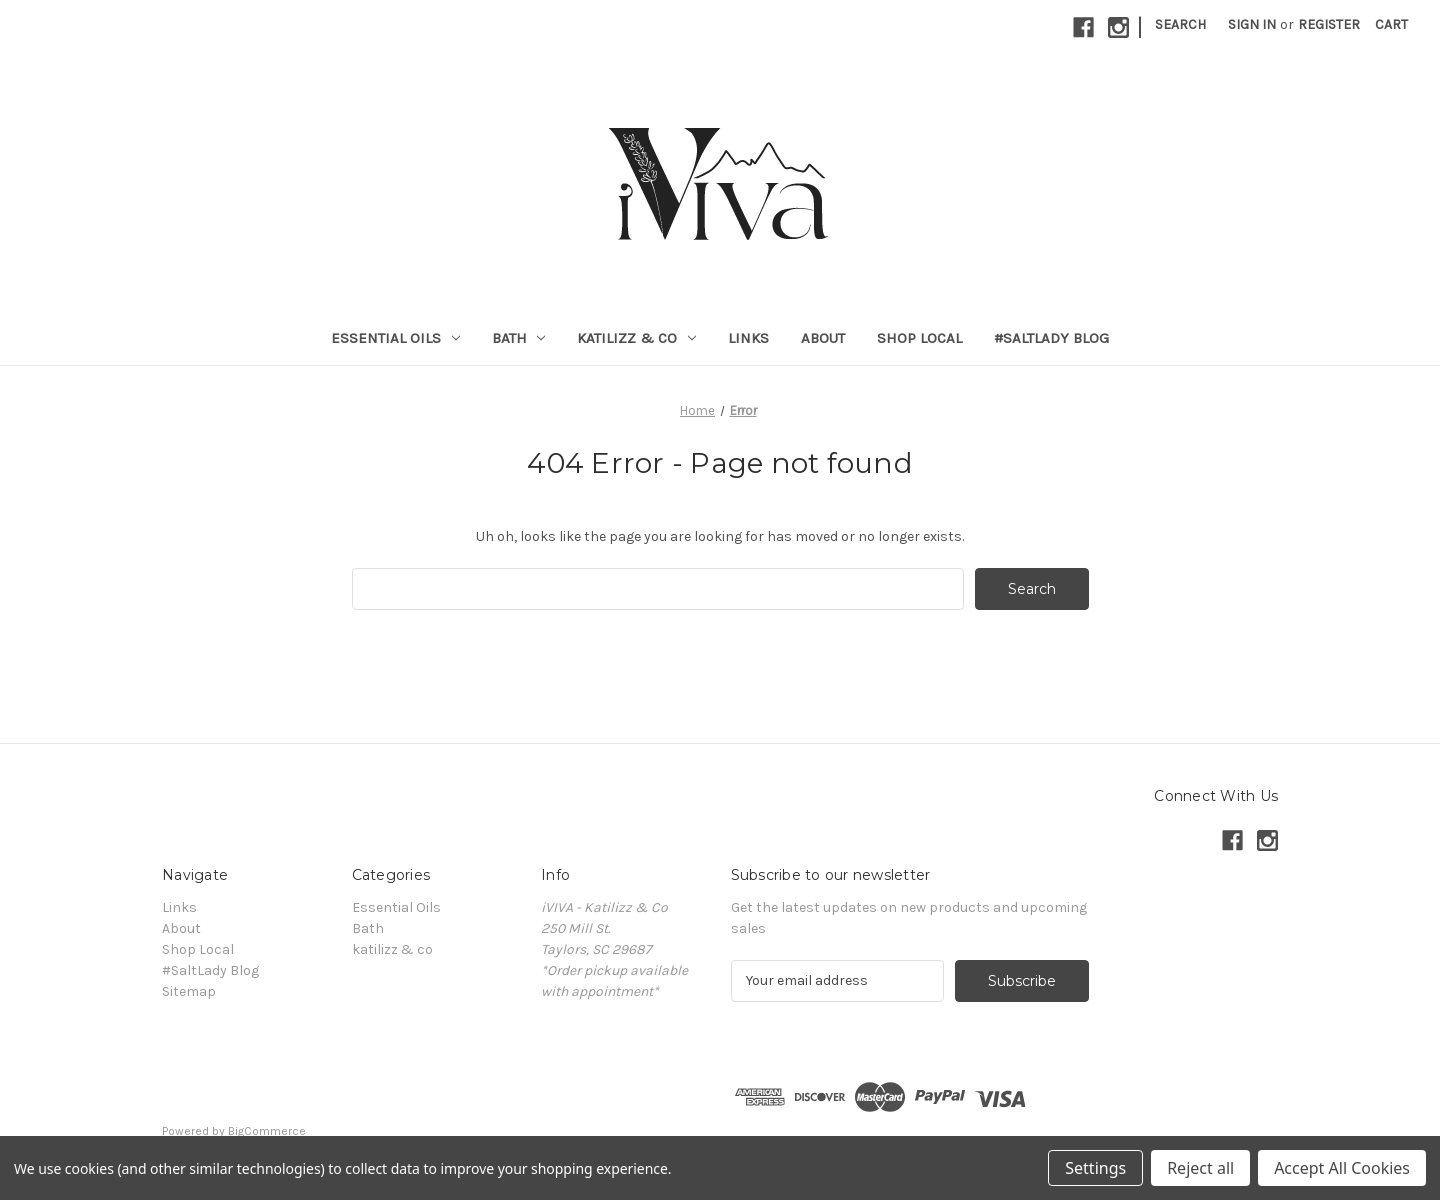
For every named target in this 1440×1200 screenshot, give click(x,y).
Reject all (1200, 1168)
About (823, 338)
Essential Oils (395, 338)
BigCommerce (267, 1131)
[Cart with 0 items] (1391, 24)
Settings (1095, 1168)
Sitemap (189, 991)
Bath (519, 338)
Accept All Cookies (1342, 1168)
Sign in (1252, 24)
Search (1180, 24)
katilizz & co (636, 338)
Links (748, 338)
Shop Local (919, 338)
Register (1329, 24)
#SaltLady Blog (1051, 338)
